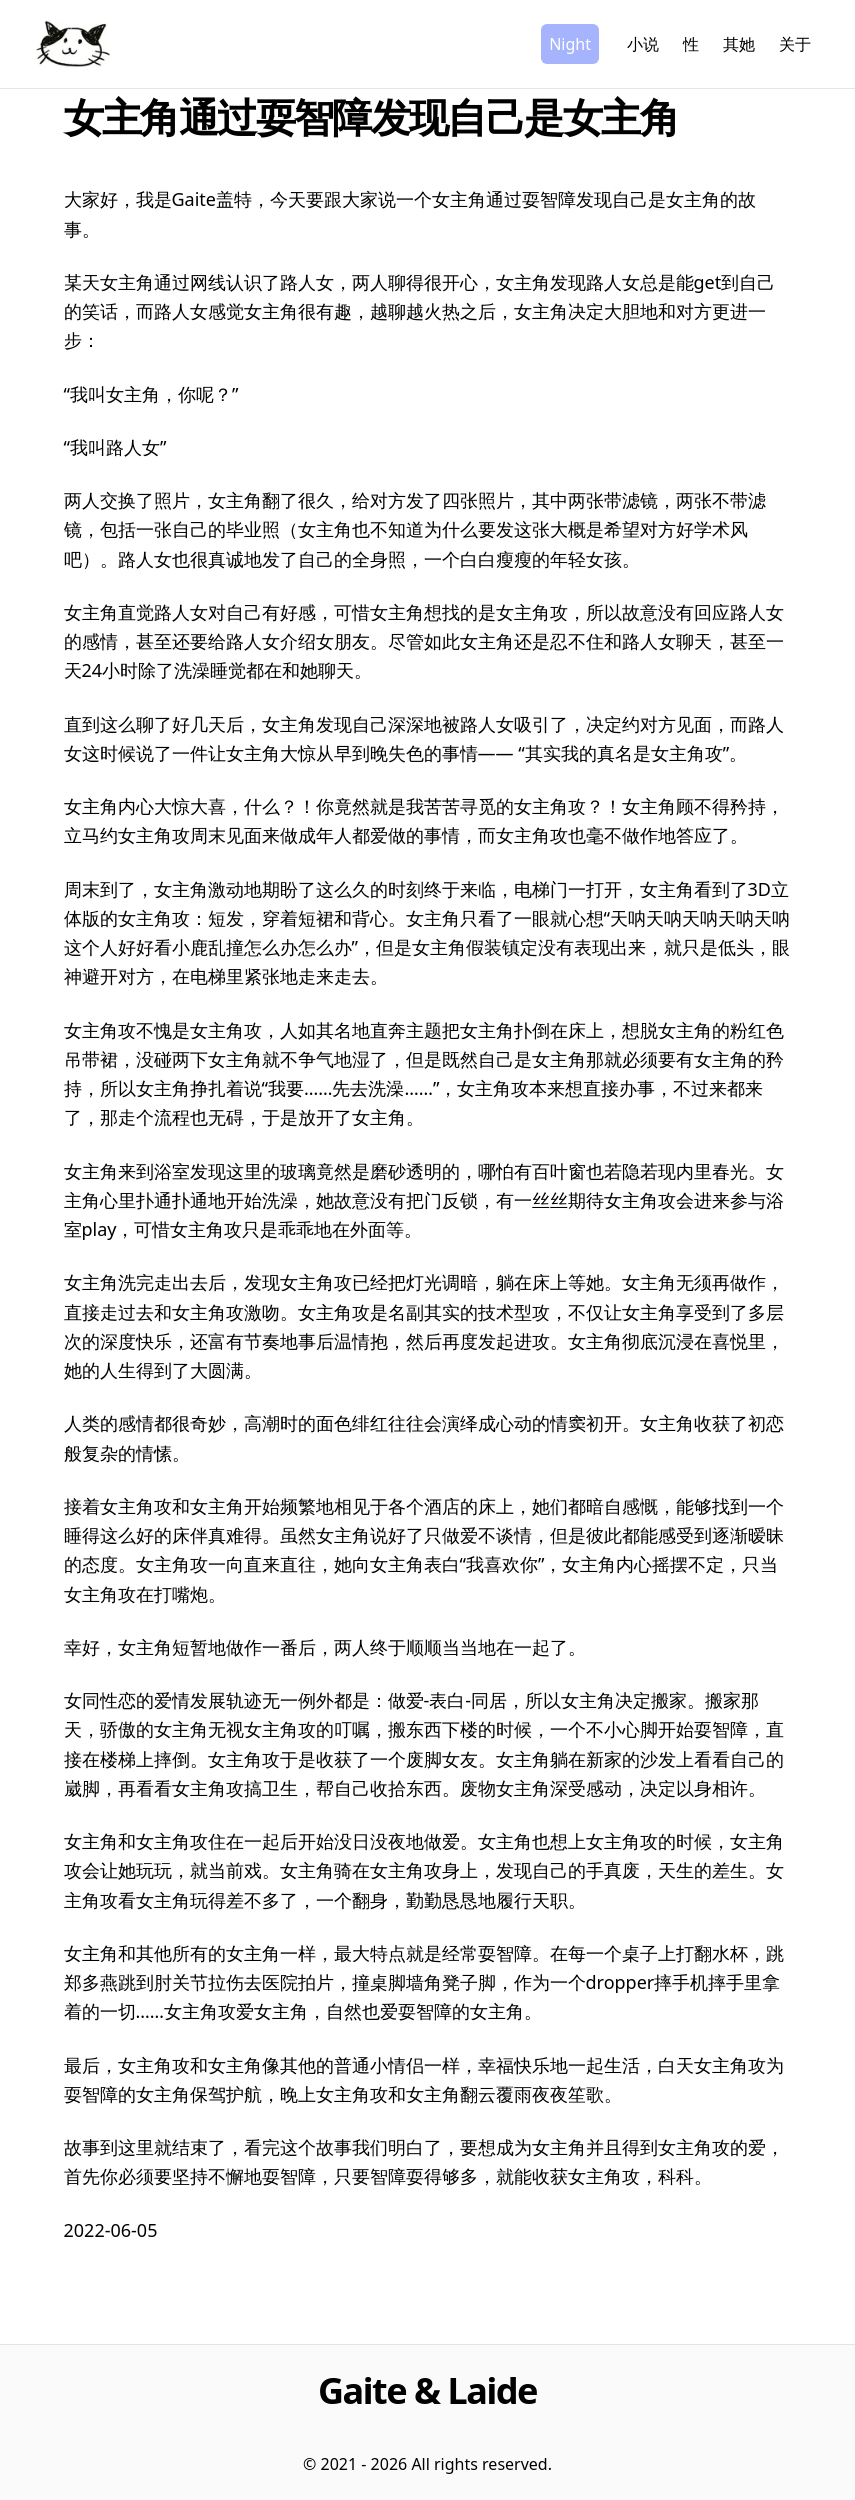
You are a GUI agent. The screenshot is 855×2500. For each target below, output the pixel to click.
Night (570, 44)
